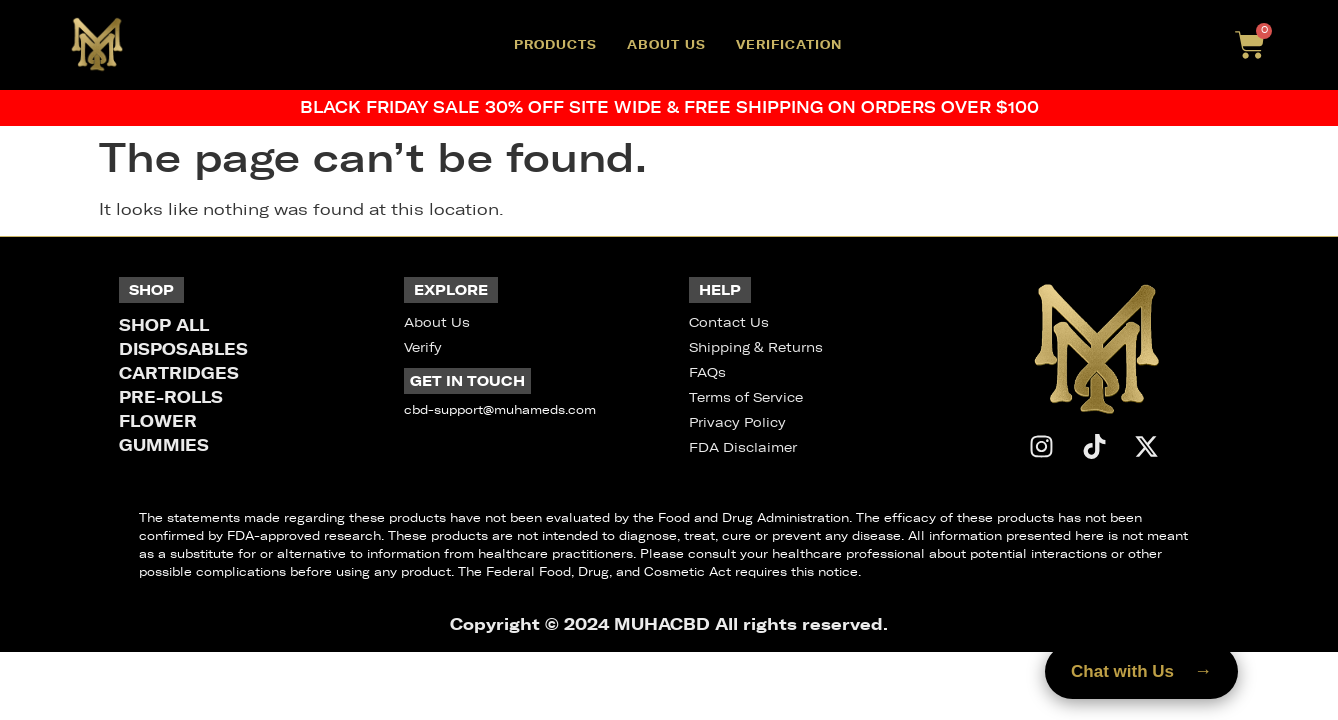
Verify (423, 347)
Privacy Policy (737, 422)
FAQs (707, 372)
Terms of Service (746, 397)
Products (555, 44)
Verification (789, 44)
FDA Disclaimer (743, 447)
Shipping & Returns (756, 347)
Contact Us (729, 322)
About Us (666, 44)
